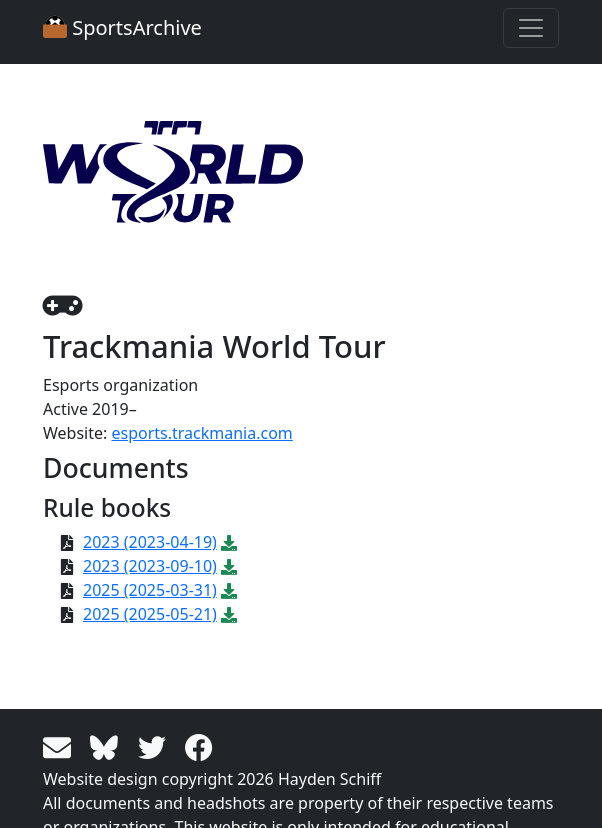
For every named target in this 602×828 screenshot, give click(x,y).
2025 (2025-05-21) (150, 614)
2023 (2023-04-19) (150, 542)
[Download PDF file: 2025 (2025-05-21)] (229, 614)
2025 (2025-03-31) (150, 590)
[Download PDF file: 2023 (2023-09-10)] (229, 566)
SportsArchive (122, 27)
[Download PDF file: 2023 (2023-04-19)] (229, 542)
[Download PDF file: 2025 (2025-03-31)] (229, 590)
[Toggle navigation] (531, 28)
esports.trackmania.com (201, 433)
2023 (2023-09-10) (150, 566)
